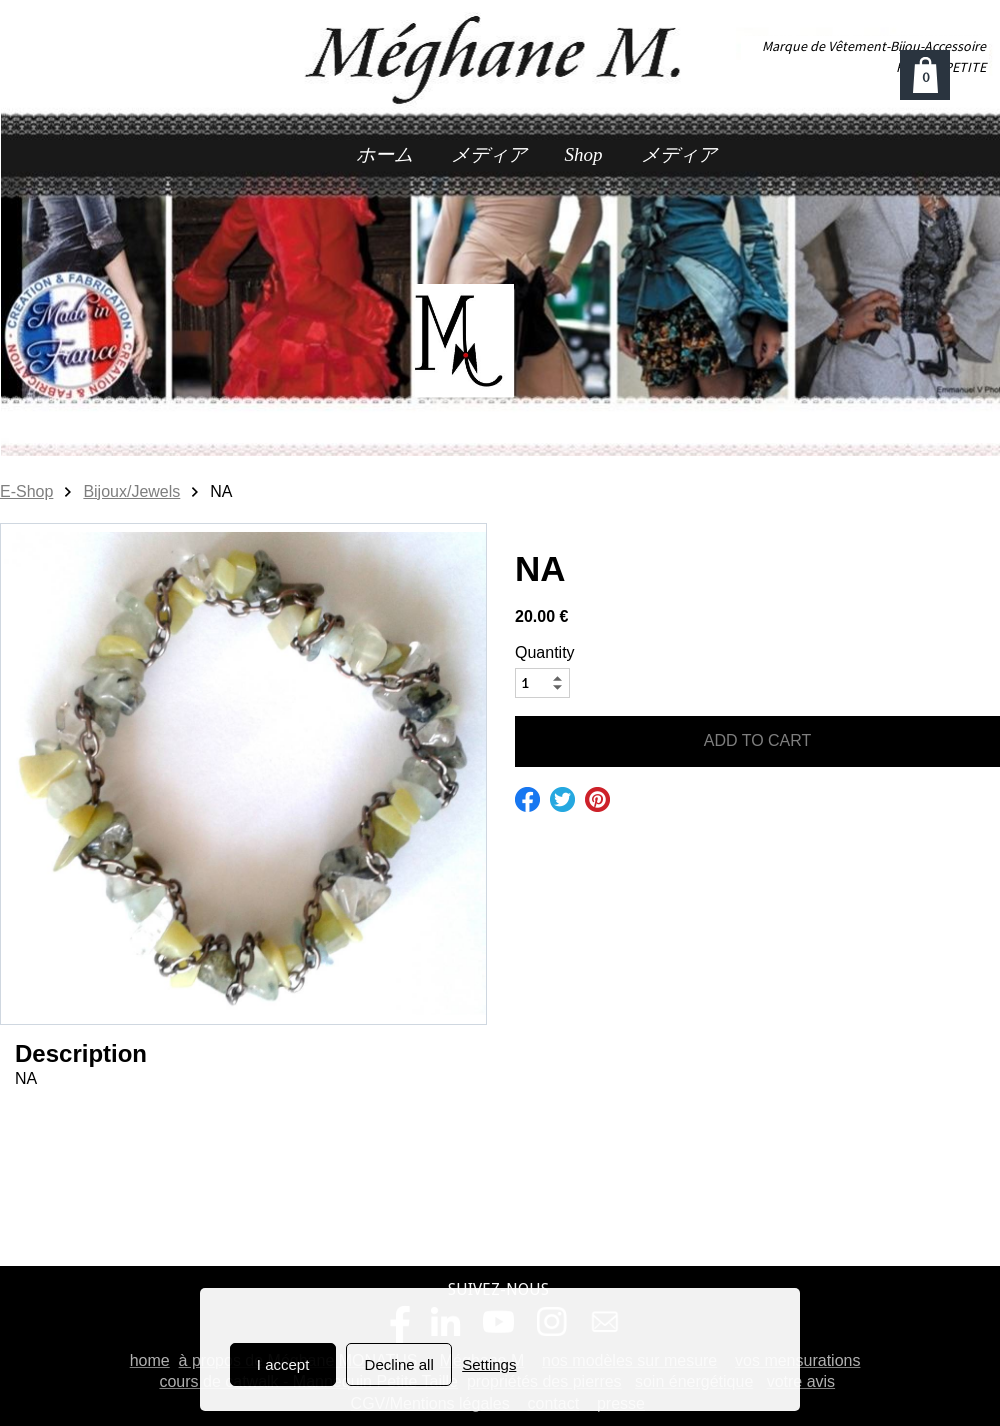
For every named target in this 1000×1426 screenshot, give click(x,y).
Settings (489, 1364)
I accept (283, 1364)
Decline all (399, 1364)
